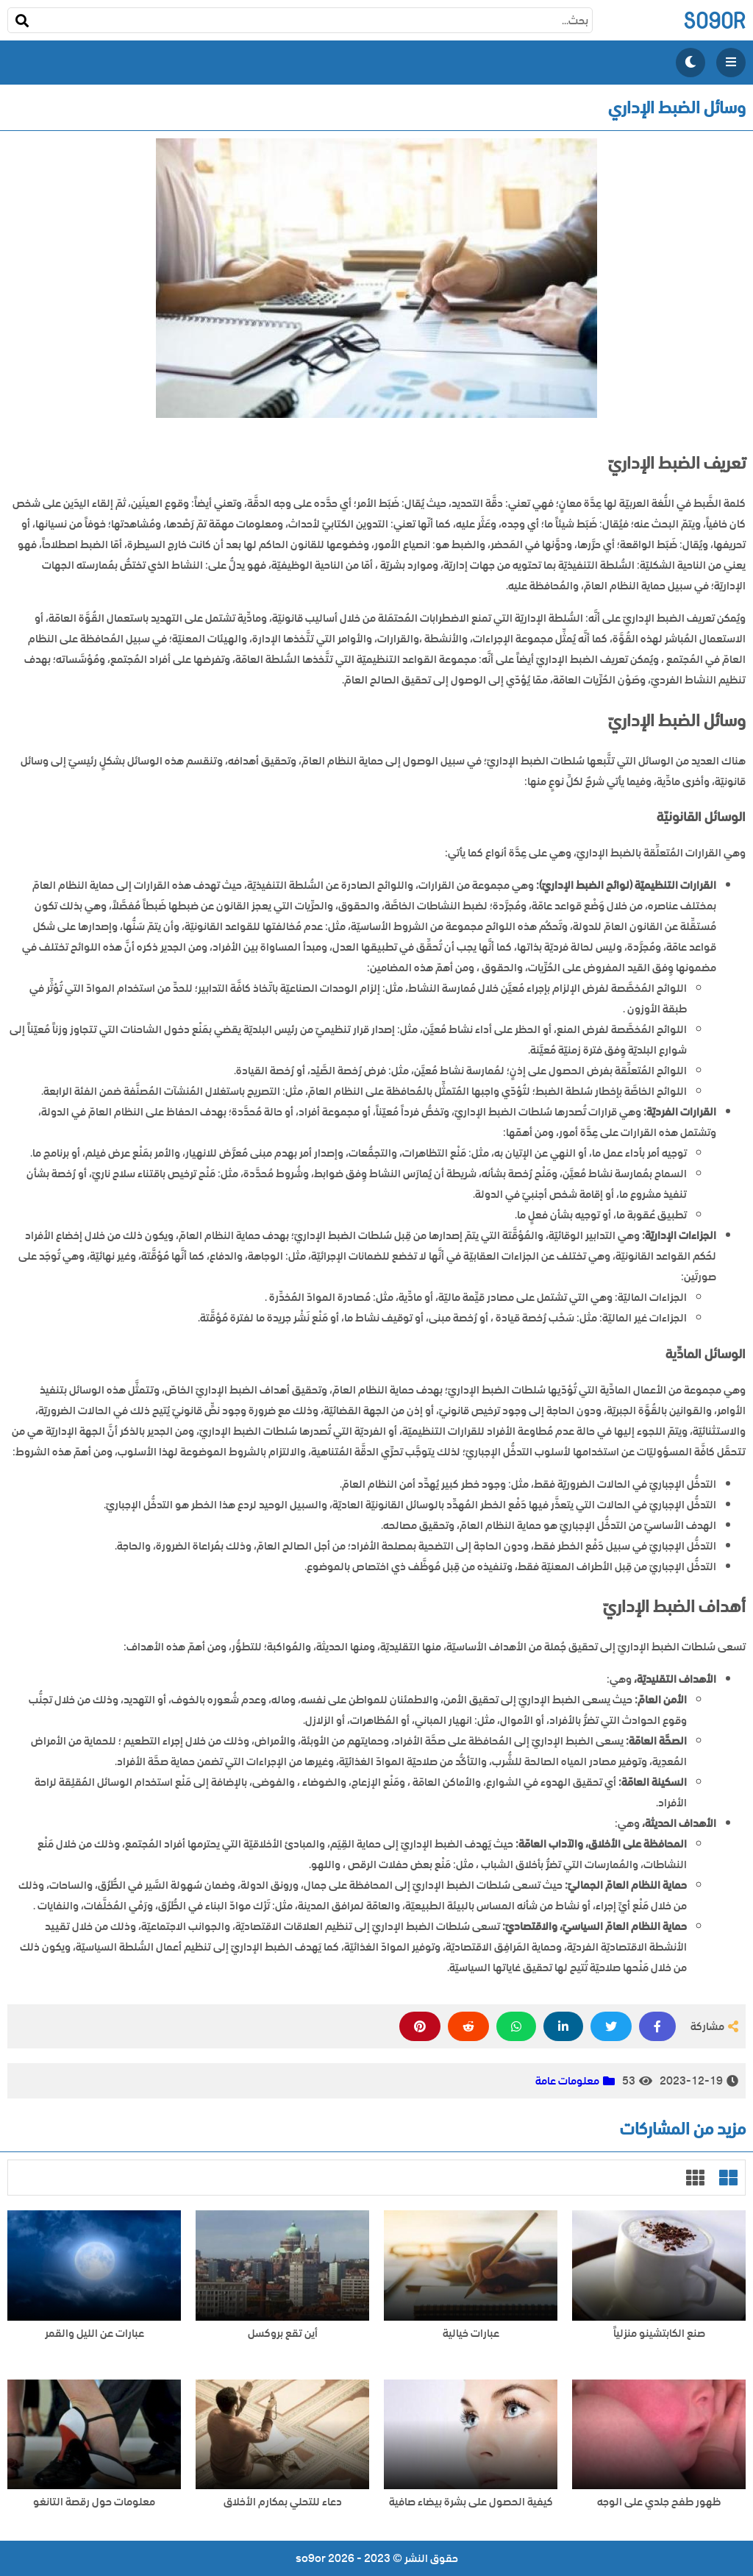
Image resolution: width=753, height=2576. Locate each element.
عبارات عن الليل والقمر (94, 2333)
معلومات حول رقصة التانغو (94, 2502)
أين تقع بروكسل (283, 2333)
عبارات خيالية (471, 2333)
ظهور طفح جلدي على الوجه (659, 2502)
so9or (714, 20)
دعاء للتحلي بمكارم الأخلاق (283, 2502)
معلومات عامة (567, 2081)
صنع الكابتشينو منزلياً (659, 2333)
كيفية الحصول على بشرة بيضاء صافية (471, 2502)
